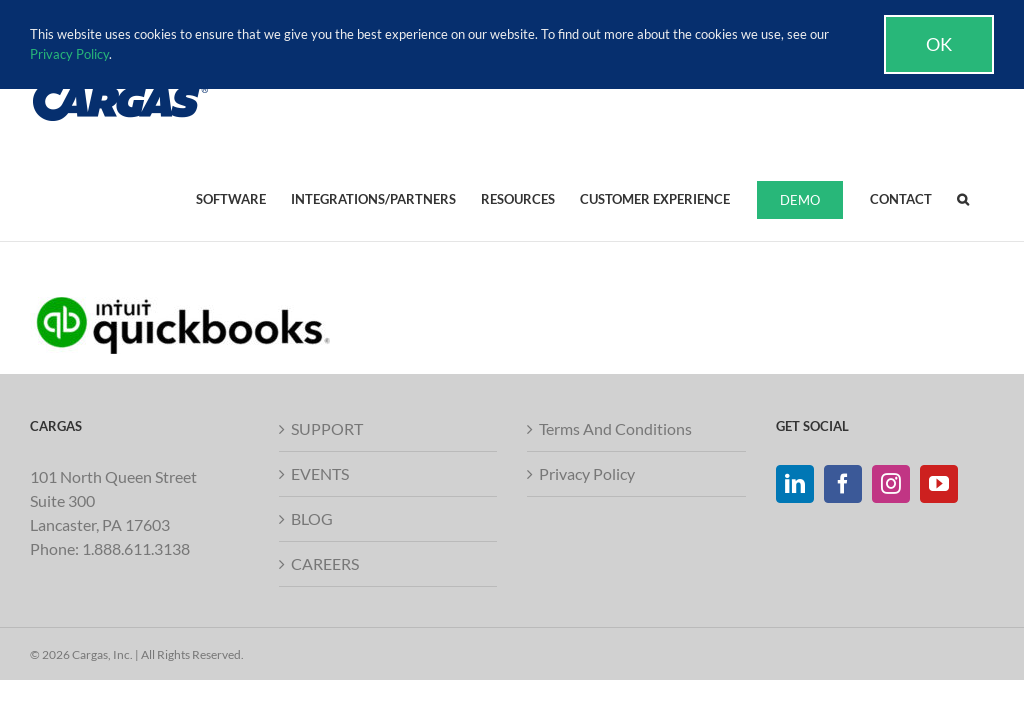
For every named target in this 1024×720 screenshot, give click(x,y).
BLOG (312, 518)
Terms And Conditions (615, 428)
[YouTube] (939, 484)
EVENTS (320, 473)
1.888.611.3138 (136, 548)
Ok (939, 44)
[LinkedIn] (795, 484)
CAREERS (325, 563)
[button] (963, 198)
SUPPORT (327, 428)
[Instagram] (891, 484)
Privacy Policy (587, 473)
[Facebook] (843, 484)
